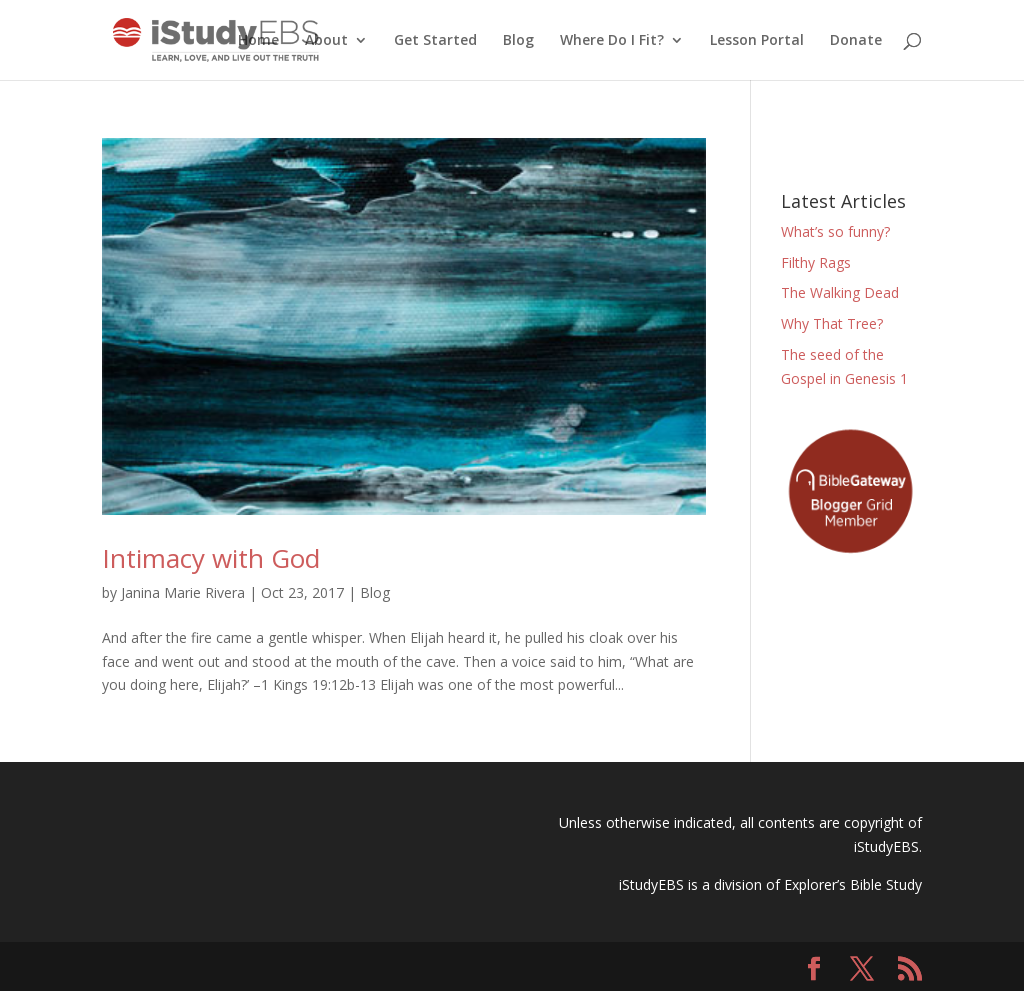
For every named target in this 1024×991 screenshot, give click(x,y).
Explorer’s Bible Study (853, 884)
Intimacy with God (211, 558)
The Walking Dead (840, 292)
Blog (518, 41)
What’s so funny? (835, 231)
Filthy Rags (816, 262)
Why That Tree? (832, 323)
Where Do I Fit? (612, 41)
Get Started (435, 41)
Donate (856, 41)
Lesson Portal (757, 41)
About (326, 41)
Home (258, 41)
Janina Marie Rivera (183, 592)
